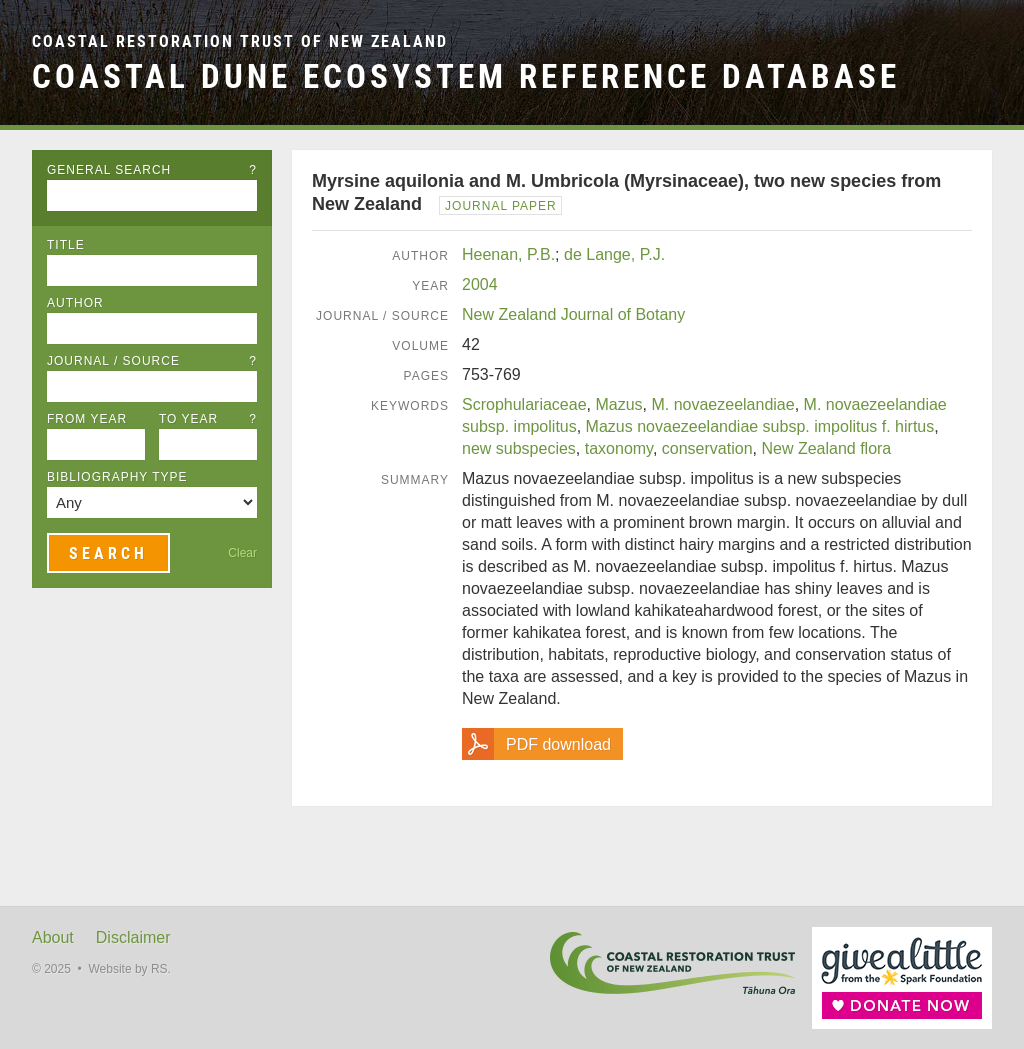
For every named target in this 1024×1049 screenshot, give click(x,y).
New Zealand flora (826, 448)
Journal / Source (152, 361)
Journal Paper (501, 206)
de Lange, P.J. (614, 254)
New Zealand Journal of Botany (573, 314)
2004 (480, 284)
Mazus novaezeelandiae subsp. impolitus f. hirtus (760, 426)
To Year (208, 419)
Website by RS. (129, 969)
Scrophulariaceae (524, 404)
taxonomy (619, 448)
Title (66, 245)
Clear (242, 553)
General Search (152, 170)
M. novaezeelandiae (722, 404)
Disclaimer (133, 937)
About (53, 937)
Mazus (618, 404)
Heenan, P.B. (508, 254)
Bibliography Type (117, 477)
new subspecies (519, 448)
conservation (707, 448)
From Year (87, 419)
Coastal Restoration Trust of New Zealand (240, 41)
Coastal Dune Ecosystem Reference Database (466, 76)
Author (75, 303)
